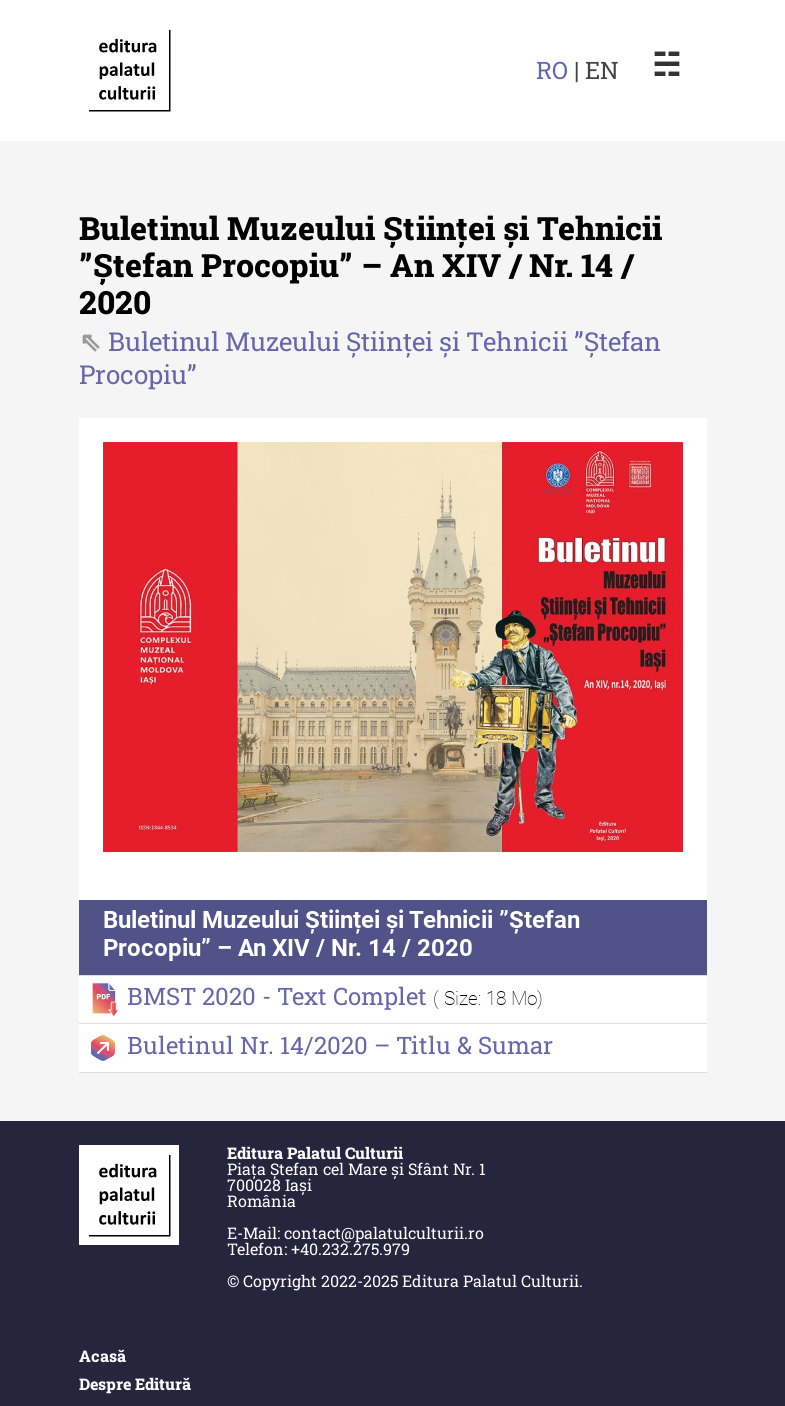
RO (552, 70)
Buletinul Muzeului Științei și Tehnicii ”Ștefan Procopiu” (370, 357)
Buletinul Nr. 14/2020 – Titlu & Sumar (340, 1045)
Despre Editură (135, 1383)
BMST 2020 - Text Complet (280, 996)
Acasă (102, 1355)
